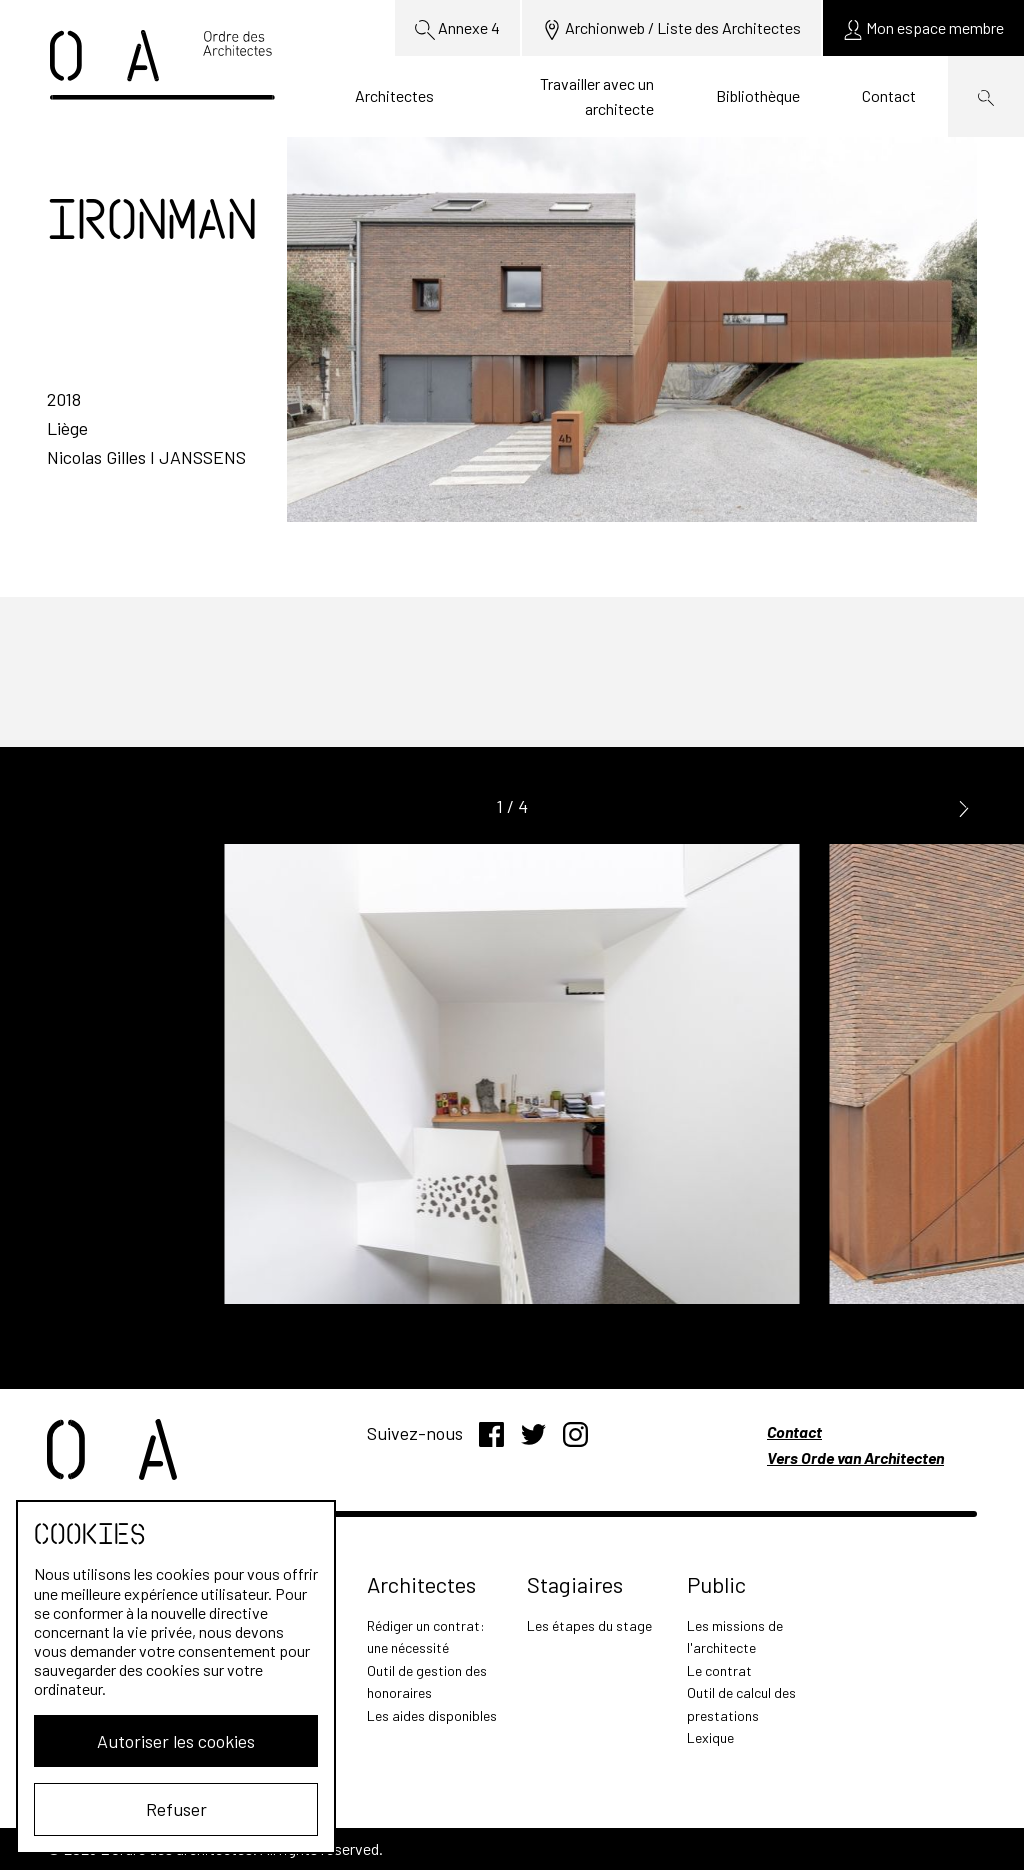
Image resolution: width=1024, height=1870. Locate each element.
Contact (889, 95)
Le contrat (719, 1670)
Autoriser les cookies (176, 1741)
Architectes (394, 95)
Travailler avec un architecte (597, 96)
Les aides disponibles (432, 1715)
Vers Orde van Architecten (855, 1457)
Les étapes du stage (589, 1625)
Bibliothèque (758, 95)
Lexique (710, 1737)
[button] (964, 807)
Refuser (176, 1809)
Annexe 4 (457, 29)
